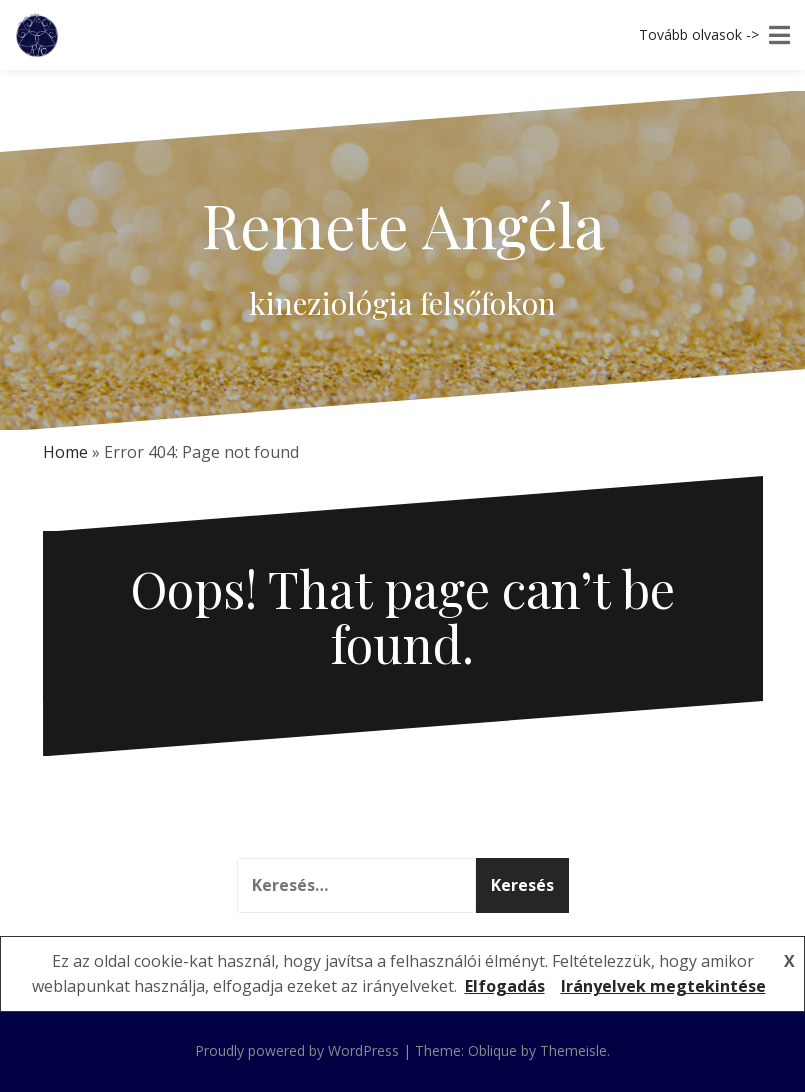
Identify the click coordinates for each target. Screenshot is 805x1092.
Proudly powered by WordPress (297, 1050)
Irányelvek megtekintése (663, 986)
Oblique (492, 1050)
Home (65, 452)
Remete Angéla (403, 224)
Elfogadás (505, 986)
